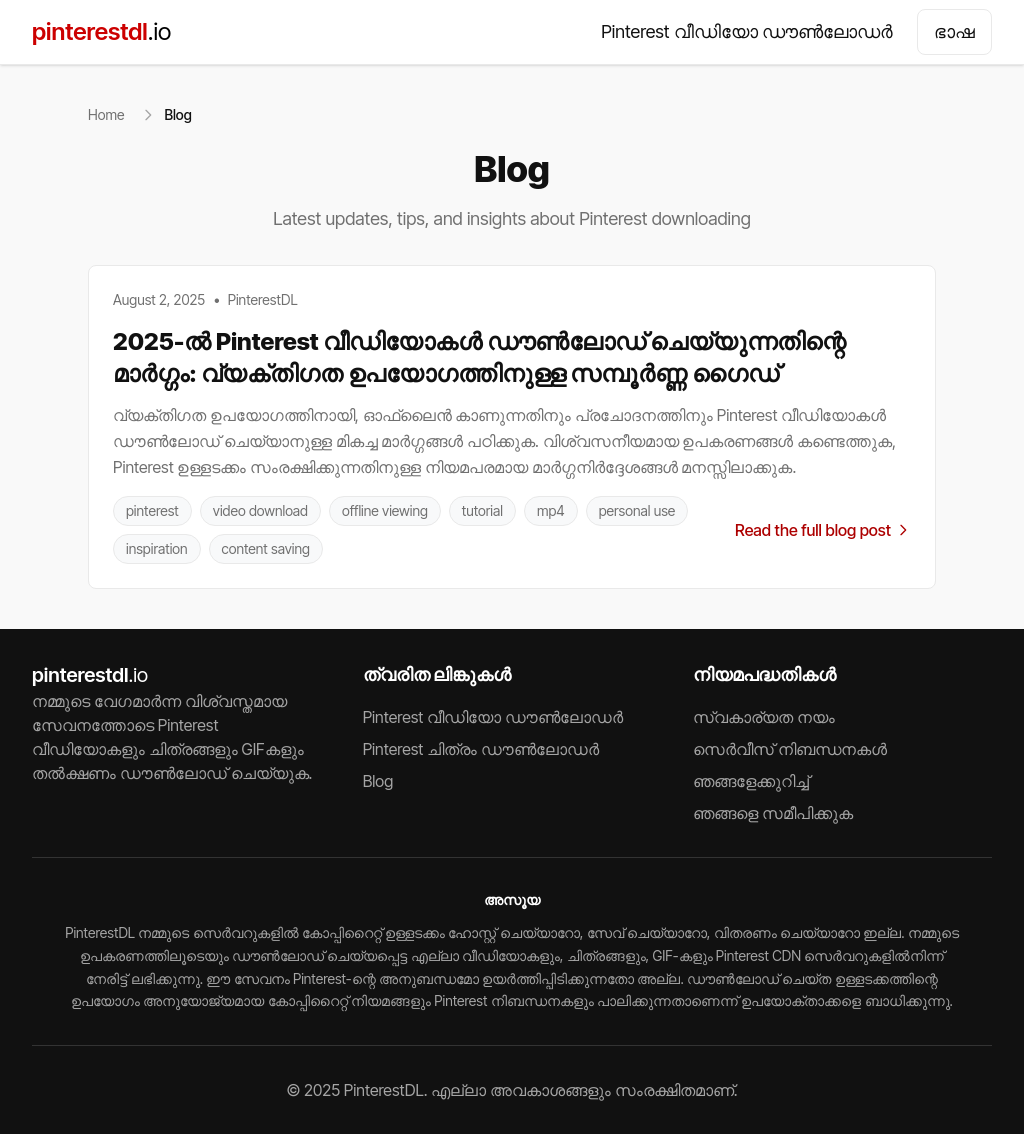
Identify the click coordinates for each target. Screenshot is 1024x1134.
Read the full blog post (823, 530)
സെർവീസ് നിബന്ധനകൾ (790, 749)
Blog (378, 781)
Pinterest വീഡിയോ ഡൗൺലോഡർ (747, 31)
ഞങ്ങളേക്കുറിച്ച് (751, 781)
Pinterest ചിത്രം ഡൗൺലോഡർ (481, 749)
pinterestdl (101, 31)
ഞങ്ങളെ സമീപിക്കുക (773, 813)
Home (106, 114)
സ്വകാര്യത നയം (764, 717)
